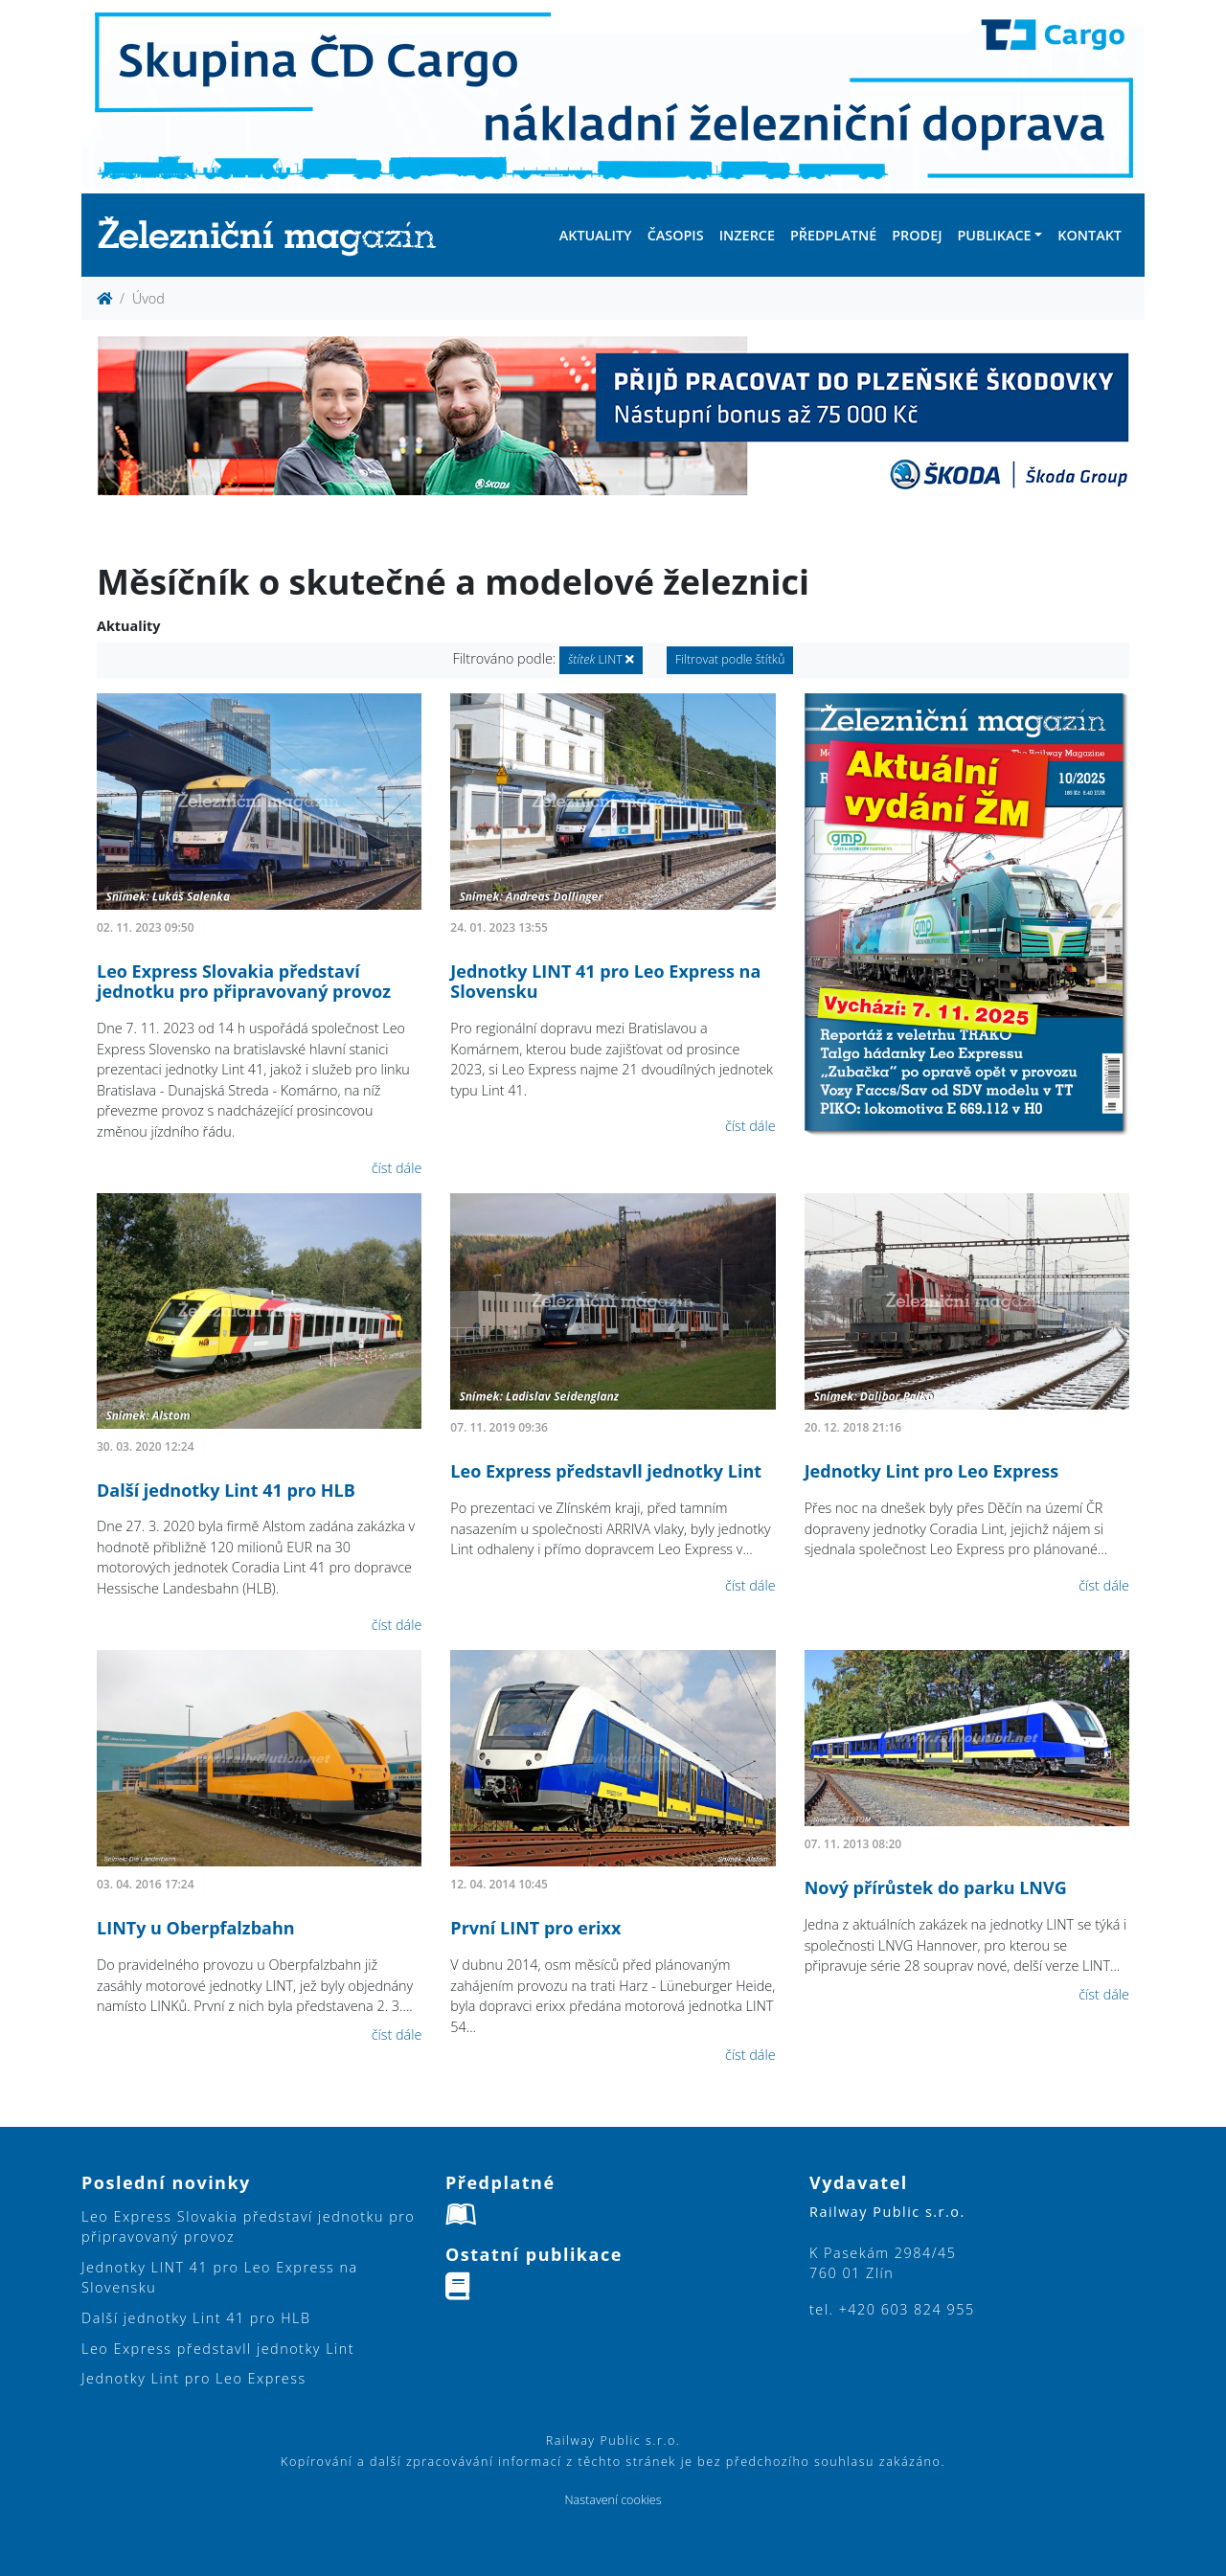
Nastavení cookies (612, 2500)
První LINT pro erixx (535, 1927)
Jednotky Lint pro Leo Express (931, 1470)
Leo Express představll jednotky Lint (605, 1470)
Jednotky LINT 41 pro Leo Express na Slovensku (605, 982)
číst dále (397, 1168)
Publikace (994, 235)
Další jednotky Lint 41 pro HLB (226, 1490)
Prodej (917, 235)
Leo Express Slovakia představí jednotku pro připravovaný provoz (244, 982)
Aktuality (595, 235)
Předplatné (833, 235)
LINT (601, 659)
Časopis (675, 235)
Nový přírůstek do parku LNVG (936, 1887)
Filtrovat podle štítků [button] (730, 659)
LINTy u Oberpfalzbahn (196, 1927)
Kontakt (1089, 235)
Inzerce (747, 235)
